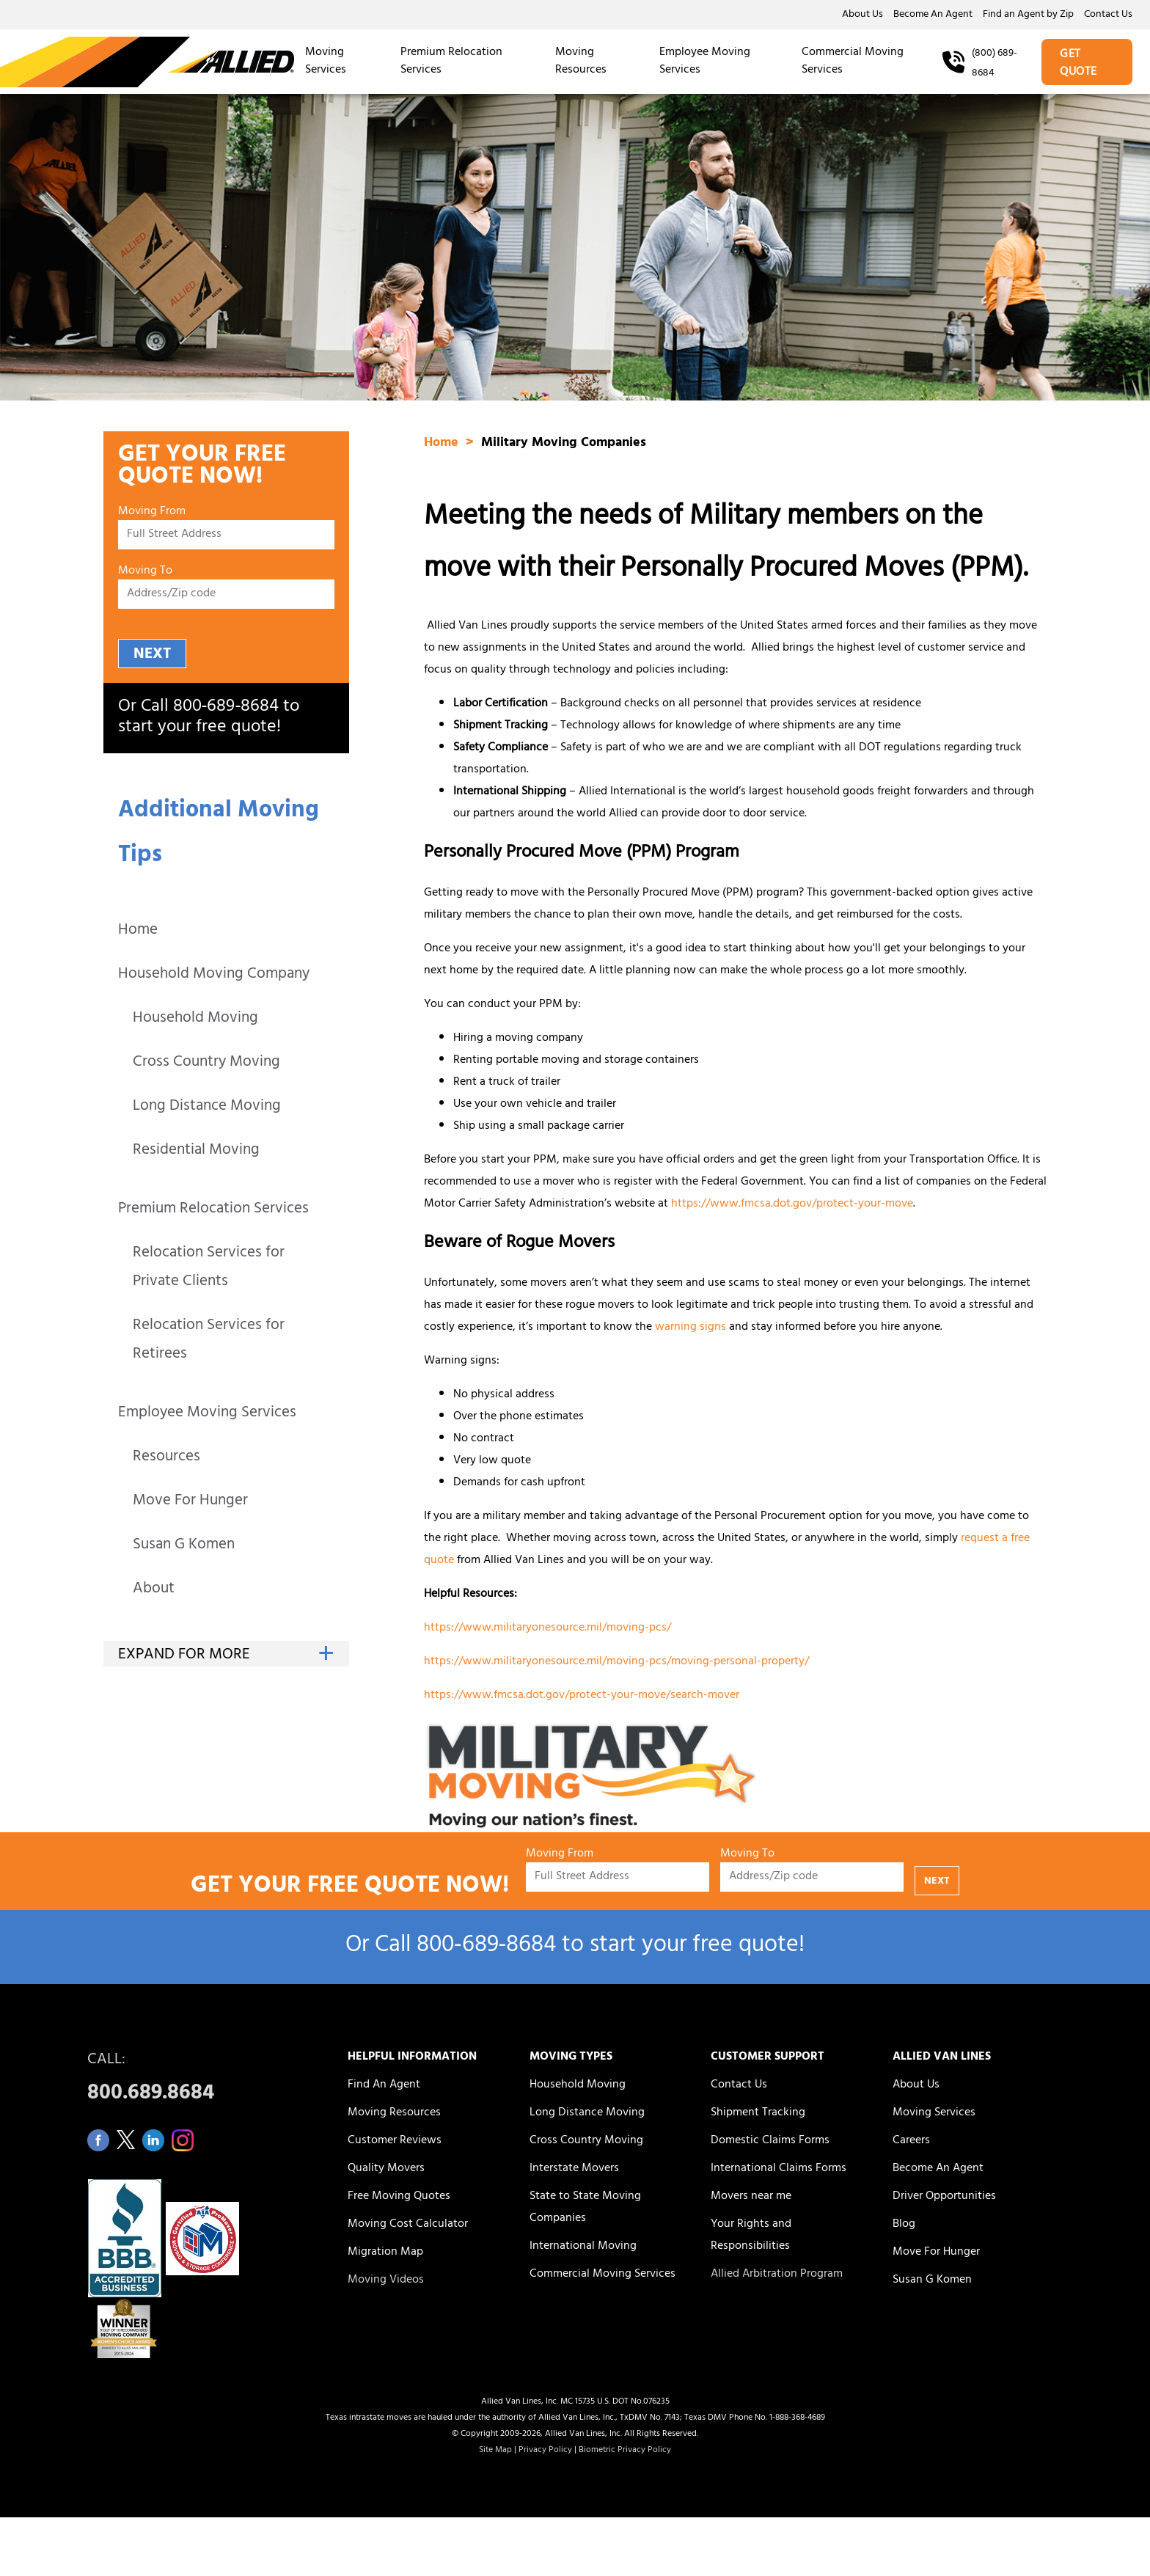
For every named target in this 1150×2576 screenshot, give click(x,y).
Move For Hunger (190, 1502)
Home (138, 931)
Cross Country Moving (206, 1063)
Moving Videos (386, 2280)
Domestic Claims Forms (770, 2141)
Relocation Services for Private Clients (209, 1268)
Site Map (495, 2451)
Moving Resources (581, 61)
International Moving (583, 2247)
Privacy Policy (545, 2451)
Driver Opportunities (944, 2197)
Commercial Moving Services (853, 61)
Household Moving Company (214, 975)
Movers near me (751, 2197)
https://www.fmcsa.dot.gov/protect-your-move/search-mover (581, 1696)
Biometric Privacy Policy (625, 2451)
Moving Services (325, 61)
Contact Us (1108, 15)
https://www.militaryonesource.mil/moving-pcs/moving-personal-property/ (616, 1662)
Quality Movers (386, 2169)
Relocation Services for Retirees (209, 1340)
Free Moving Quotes (399, 2197)
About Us (862, 15)
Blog (904, 2225)
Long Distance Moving (207, 1107)
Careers (911, 2141)
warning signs (690, 1328)
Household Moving (195, 1019)
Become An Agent (933, 15)
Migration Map (385, 2253)
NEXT (152, 654)
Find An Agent (384, 2085)
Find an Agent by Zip (1028, 15)
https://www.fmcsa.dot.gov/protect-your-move (792, 1204)
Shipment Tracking (758, 2113)
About (154, 1590)
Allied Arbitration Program (777, 2275)
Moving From (152, 512)
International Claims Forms (778, 2169)
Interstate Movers (574, 2169)
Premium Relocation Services (451, 61)
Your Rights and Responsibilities (751, 2236)
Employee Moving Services (704, 61)
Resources (166, 1457)
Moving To (145, 571)
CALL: (201, 2080)
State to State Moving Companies (585, 2208)
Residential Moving (196, 1151)
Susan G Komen (184, 1546)
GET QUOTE (1078, 64)
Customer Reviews (395, 2141)
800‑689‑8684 (226, 708)
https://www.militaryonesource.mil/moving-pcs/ (547, 1628)
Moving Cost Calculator (408, 2225)
